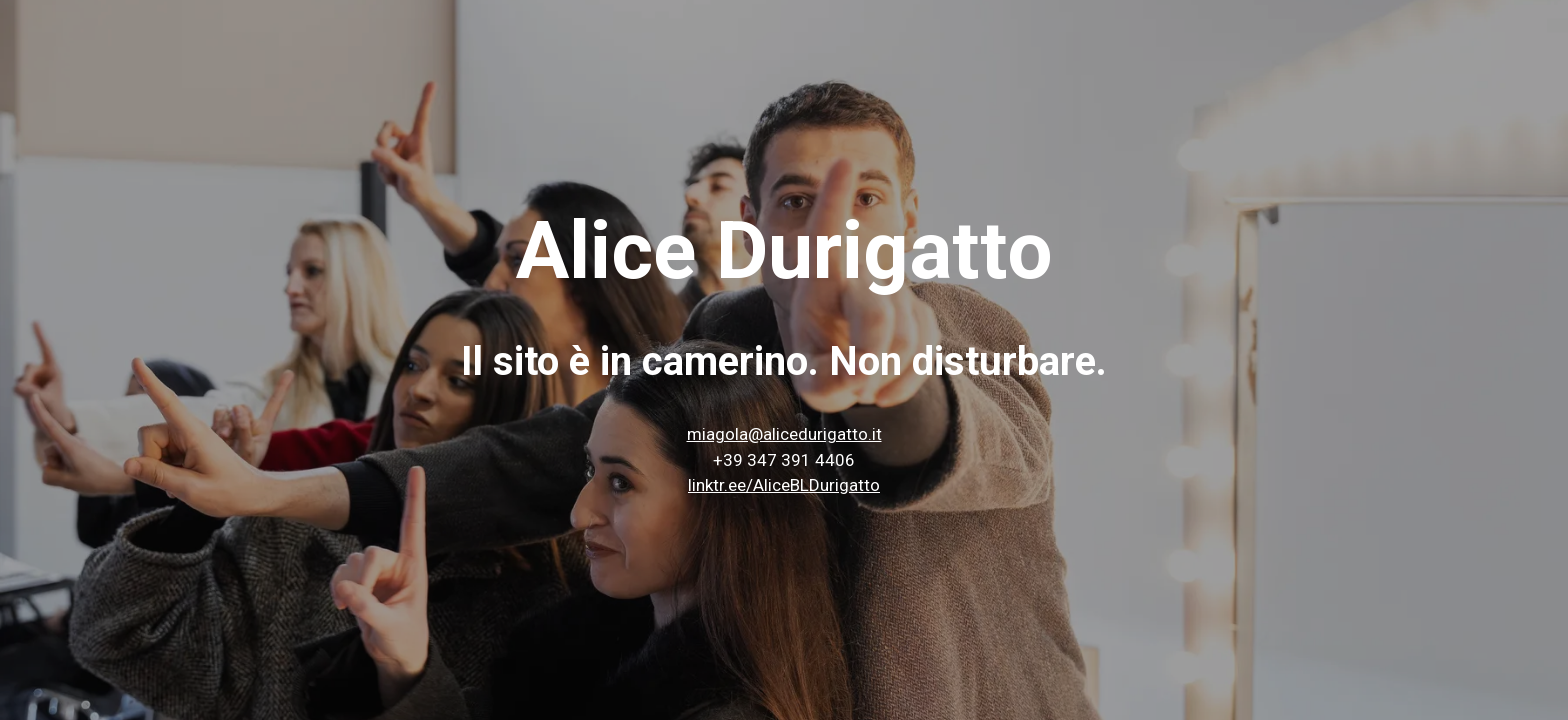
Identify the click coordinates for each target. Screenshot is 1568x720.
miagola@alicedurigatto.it (784, 434)
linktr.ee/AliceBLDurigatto (784, 485)
